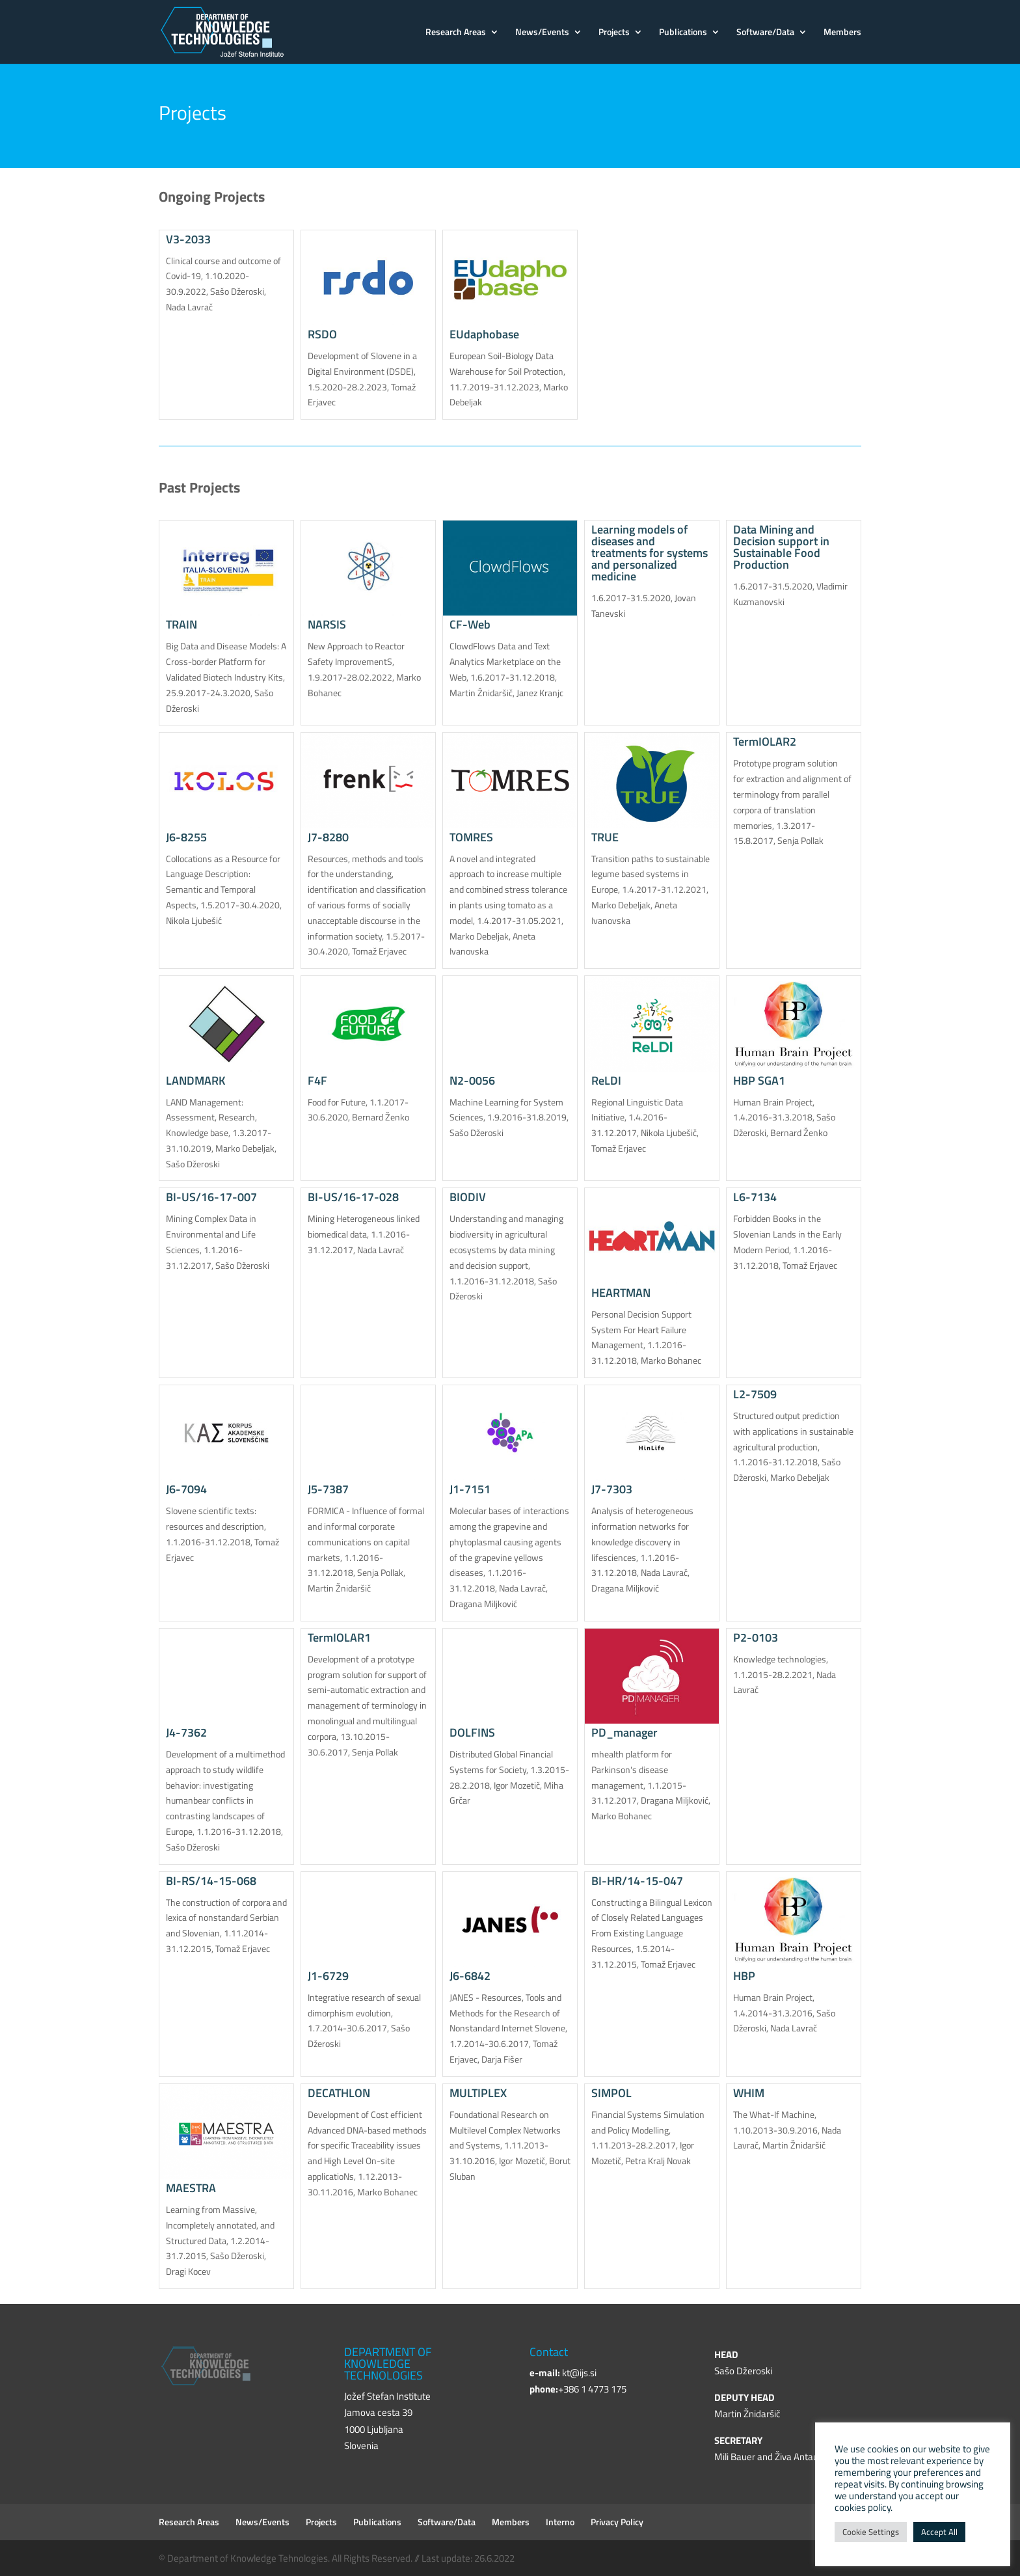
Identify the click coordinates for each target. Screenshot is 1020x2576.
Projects (614, 32)
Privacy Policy (617, 2522)
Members (842, 32)
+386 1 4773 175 (592, 2388)
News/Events (542, 32)
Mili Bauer (734, 2456)
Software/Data (765, 32)
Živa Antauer (801, 2456)
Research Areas (455, 32)
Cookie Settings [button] (870, 2531)
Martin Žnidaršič (747, 2413)
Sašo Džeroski (743, 2370)
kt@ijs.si (579, 2372)
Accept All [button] (939, 2531)
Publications (683, 32)
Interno (560, 2522)
